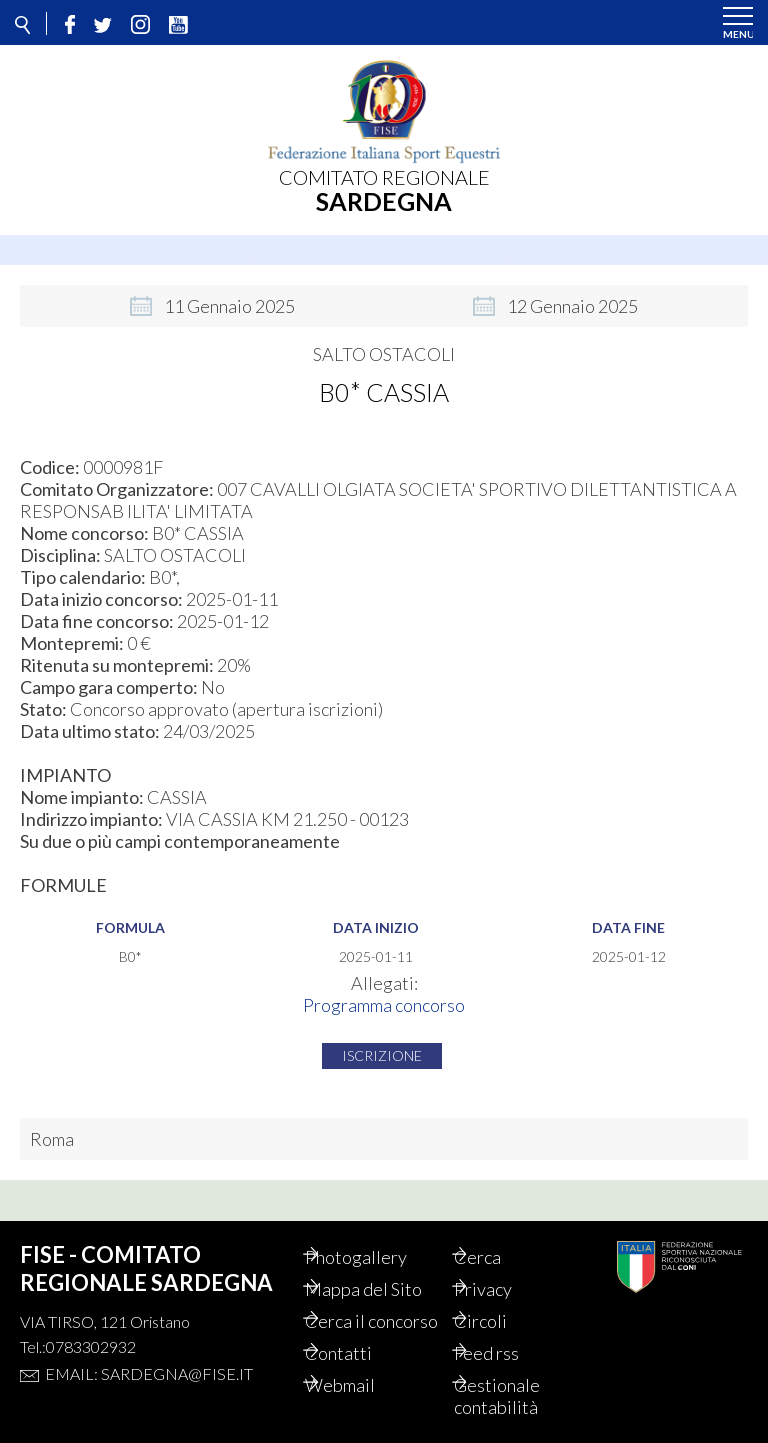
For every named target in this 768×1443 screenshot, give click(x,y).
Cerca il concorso (363, 1310)
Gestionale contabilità (520, 1396)
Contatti (361, 1353)
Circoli (503, 1299)
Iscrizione (382, 1044)
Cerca (500, 1235)
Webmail (363, 1385)
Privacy (506, 1267)
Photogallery (379, 1235)
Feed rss (509, 1353)
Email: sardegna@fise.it (149, 1351)
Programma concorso (384, 994)
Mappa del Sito (386, 1267)
